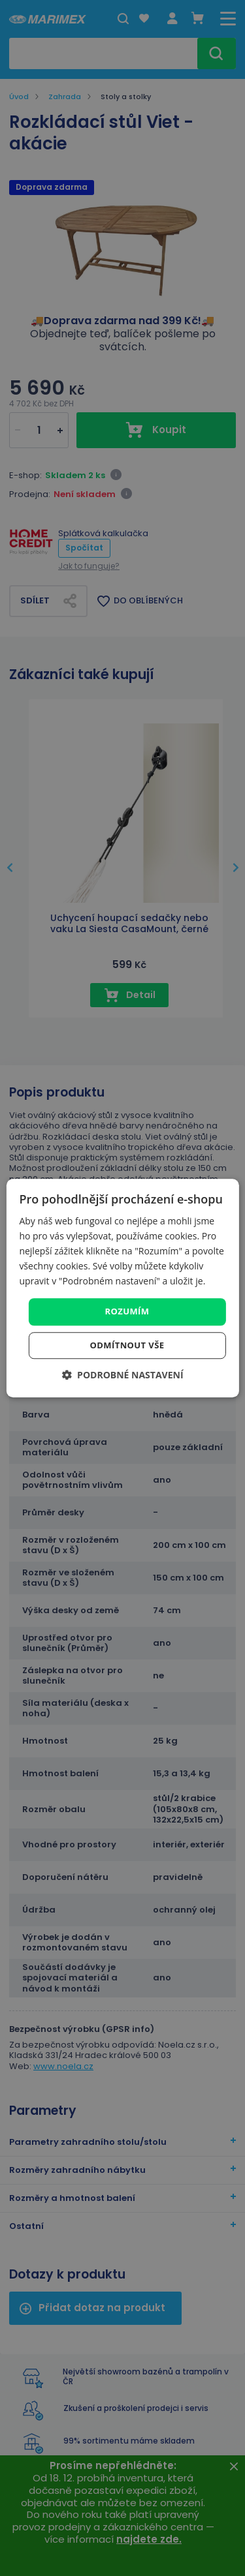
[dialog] (122, 1288)
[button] (122, 1375)
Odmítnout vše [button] (127, 1345)
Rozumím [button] (127, 1312)
